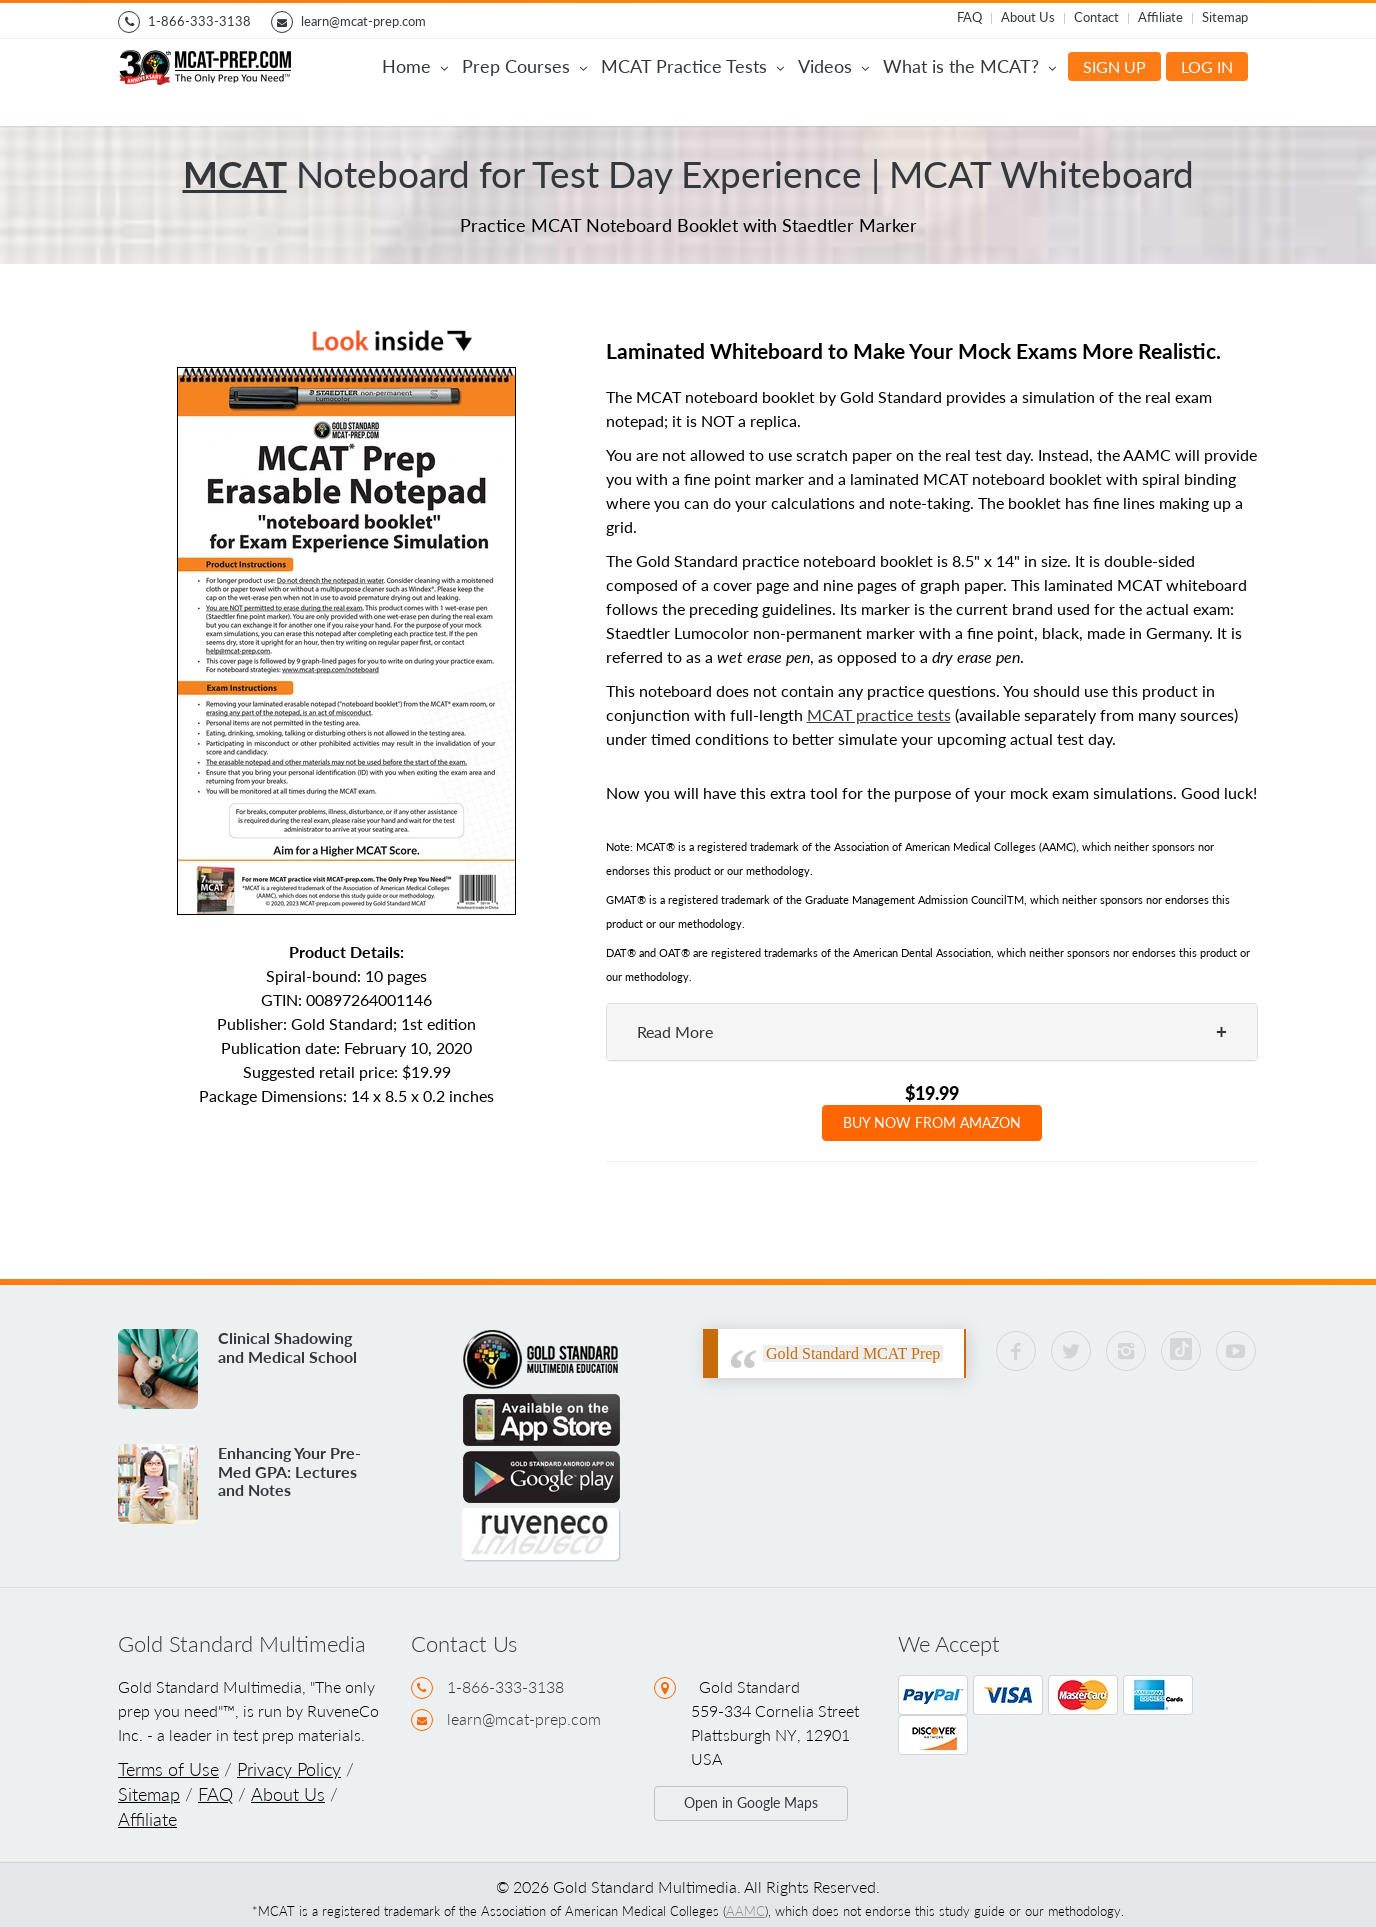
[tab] (932, 1032)
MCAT (235, 174)
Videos (833, 68)
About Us (1028, 17)
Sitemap (1225, 17)
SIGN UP (1114, 66)
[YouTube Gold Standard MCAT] (1236, 1351)
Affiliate (1160, 17)
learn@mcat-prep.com (348, 22)
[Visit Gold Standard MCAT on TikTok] (1181, 1351)
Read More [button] (675, 1031)
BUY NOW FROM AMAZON (932, 1122)
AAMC (745, 1911)
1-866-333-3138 (184, 22)
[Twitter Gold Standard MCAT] (1071, 1351)
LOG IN (1207, 66)
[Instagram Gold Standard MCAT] (1126, 1351)
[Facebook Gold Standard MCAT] (1016, 1351)
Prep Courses (524, 68)
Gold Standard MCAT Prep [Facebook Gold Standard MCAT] (853, 1353)
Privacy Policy (289, 1769)
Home (415, 68)
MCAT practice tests (879, 714)
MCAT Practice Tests (692, 68)
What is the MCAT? (969, 68)
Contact (1096, 17)
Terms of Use (168, 1769)
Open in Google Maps (751, 1802)
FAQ (969, 17)
